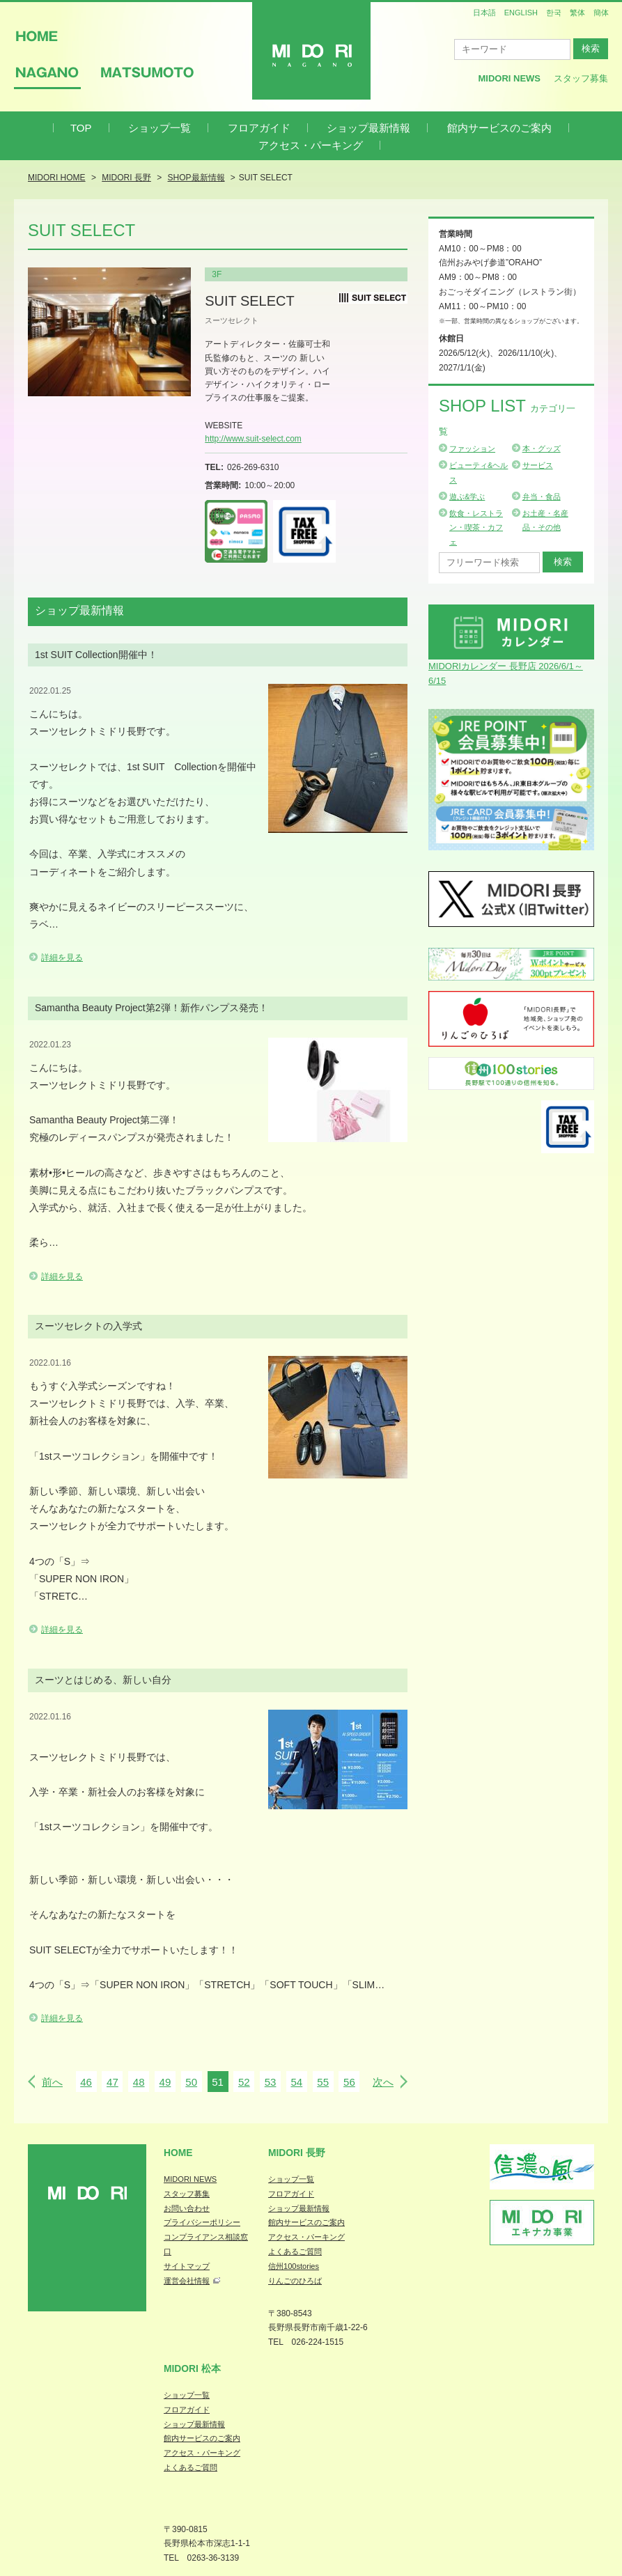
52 (244, 2082)
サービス (537, 465)
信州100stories (293, 2266)
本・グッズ (541, 448)
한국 (553, 12)
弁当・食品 (541, 496)
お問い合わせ (187, 2208)
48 (139, 2082)
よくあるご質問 (295, 2251)
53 (271, 2082)
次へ (383, 2082)
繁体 (577, 12)
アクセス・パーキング (310, 145)
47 (112, 2082)
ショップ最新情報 (368, 127)
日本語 (484, 12)
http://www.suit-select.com (253, 439)
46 (86, 2082)
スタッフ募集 (581, 78)
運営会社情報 (187, 2281)
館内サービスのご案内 (499, 127)
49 (165, 2082)
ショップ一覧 (159, 127)
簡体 (601, 12)
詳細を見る (62, 957)
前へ (52, 2082)
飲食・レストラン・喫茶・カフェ (476, 528)
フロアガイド (259, 127)
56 (349, 2082)
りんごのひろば (295, 2281)
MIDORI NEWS (190, 2179)
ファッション (472, 448)
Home (178, 2152)
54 (296, 2082)
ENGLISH (521, 12)
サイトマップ (187, 2266)
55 (323, 2082)
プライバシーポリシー (202, 2222)
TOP (81, 127)
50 (191, 2082)
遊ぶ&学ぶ (467, 496)
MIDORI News (509, 78)
